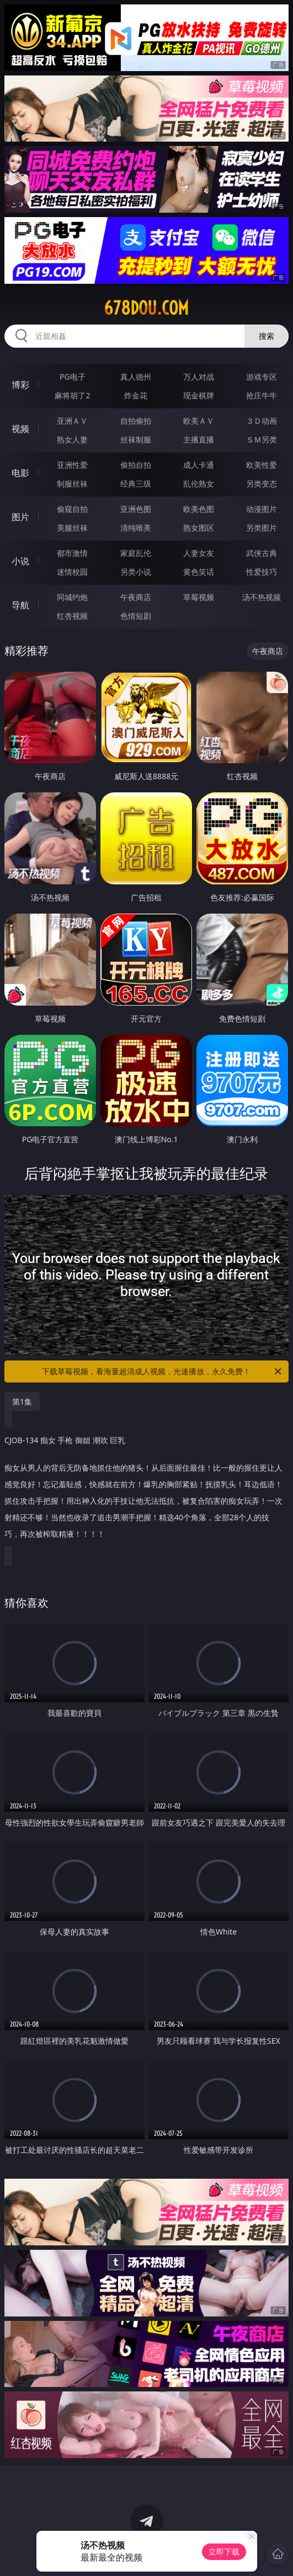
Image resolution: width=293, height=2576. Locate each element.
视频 (20, 429)
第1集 (22, 1401)
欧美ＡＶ (198, 420)
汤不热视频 (261, 597)
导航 (20, 605)
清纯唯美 (135, 527)
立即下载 (224, 2551)
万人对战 (198, 376)
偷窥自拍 (72, 509)
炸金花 (135, 395)
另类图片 (261, 527)
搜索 (266, 336)
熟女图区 (198, 527)
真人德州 (135, 376)
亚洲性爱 (72, 465)
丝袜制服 (135, 439)
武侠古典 (261, 553)
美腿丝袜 (72, 527)
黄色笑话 (198, 571)
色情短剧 (135, 616)
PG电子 (73, 376)
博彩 (20, 385)
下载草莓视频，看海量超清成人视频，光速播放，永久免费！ (162, 1371)
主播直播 (198, 439)
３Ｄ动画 (261, 420)
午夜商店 (135, 597)
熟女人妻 (72, 439)
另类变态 (261, 483)
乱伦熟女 (198, 483)
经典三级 (135, 483)
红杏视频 (72, 616)
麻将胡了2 (72, 395)
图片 (20, 517)
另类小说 (135, 571)
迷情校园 (72, 571)
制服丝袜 (72, 483)
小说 (20, 561)
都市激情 (72, 553)
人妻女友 (198, 553)
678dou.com (146, 308)
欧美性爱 (261, 465)
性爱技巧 (261, 571)
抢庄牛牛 (261, 395)
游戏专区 (261, 376)
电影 (20, 473)
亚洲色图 (135, 509)
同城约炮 (72, 597)
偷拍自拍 (135, 465)
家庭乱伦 (135, 553)
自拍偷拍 (135, 420)
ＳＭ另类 (261, 439)
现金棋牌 (198, 395)
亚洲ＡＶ (72, 420)
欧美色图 (198, 509)
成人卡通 (198, 465)
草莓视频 (198, 597)
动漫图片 (261, 509)
